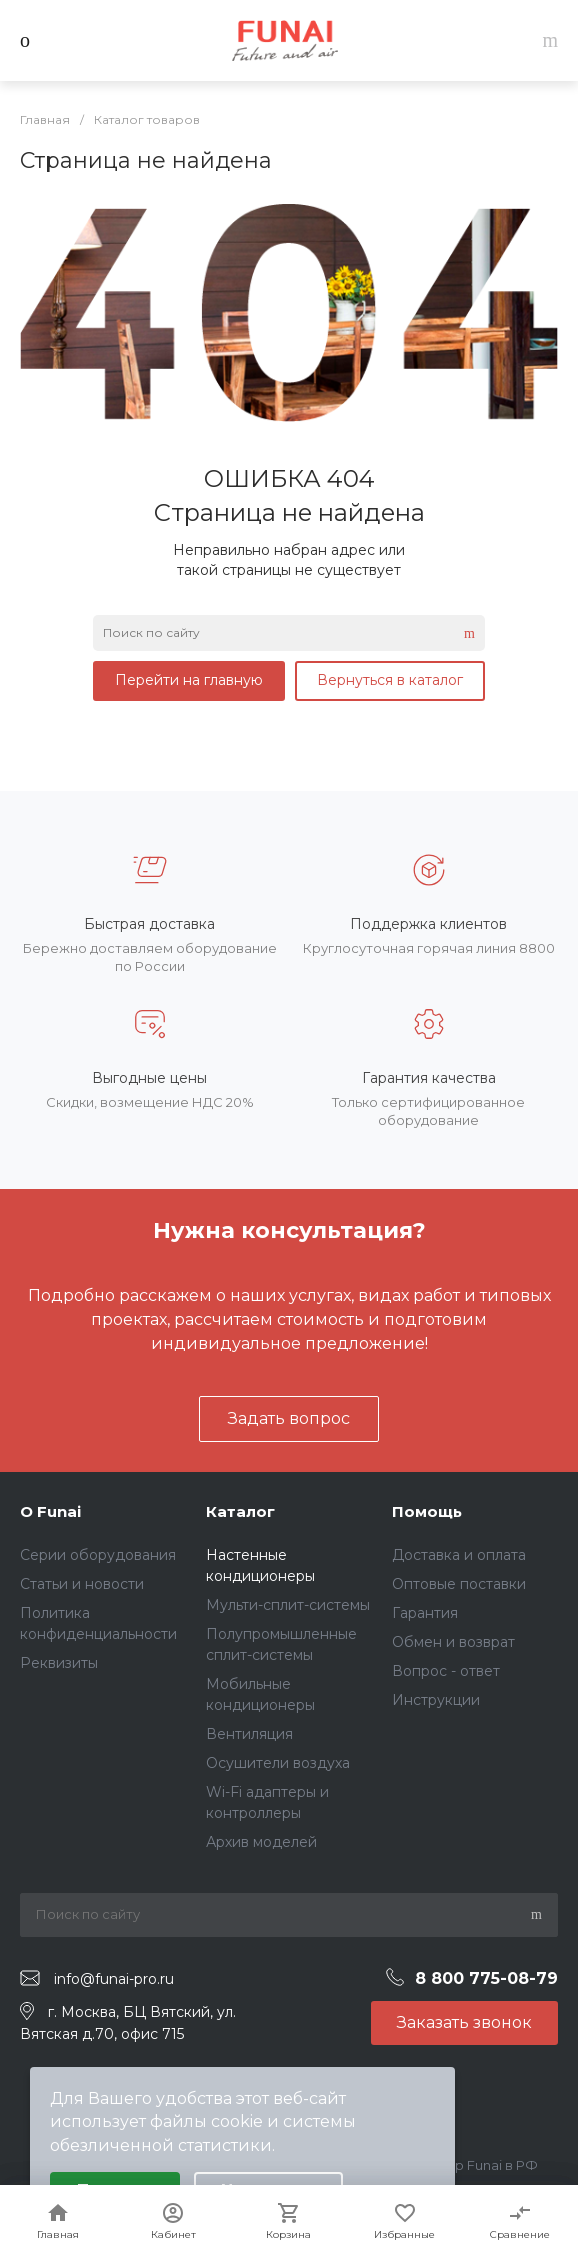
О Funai (50, 1511)
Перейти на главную (189, 680)
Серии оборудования (98, 1555)
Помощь (427, 1511)
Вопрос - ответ (446, 1671)
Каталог (240, 1511)
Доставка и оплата (459, 1555)
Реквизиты (59, 1663)
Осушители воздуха (278, 1763)
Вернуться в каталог (390, 680)
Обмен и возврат (453, 1642)
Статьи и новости (82, 1584)
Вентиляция (249, 1734)
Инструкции (436, 1700)
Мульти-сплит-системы (288, 1605)
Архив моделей (261, 1842)
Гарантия (425, 1613)
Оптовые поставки (459, 1584)
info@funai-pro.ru (114, 1979)
